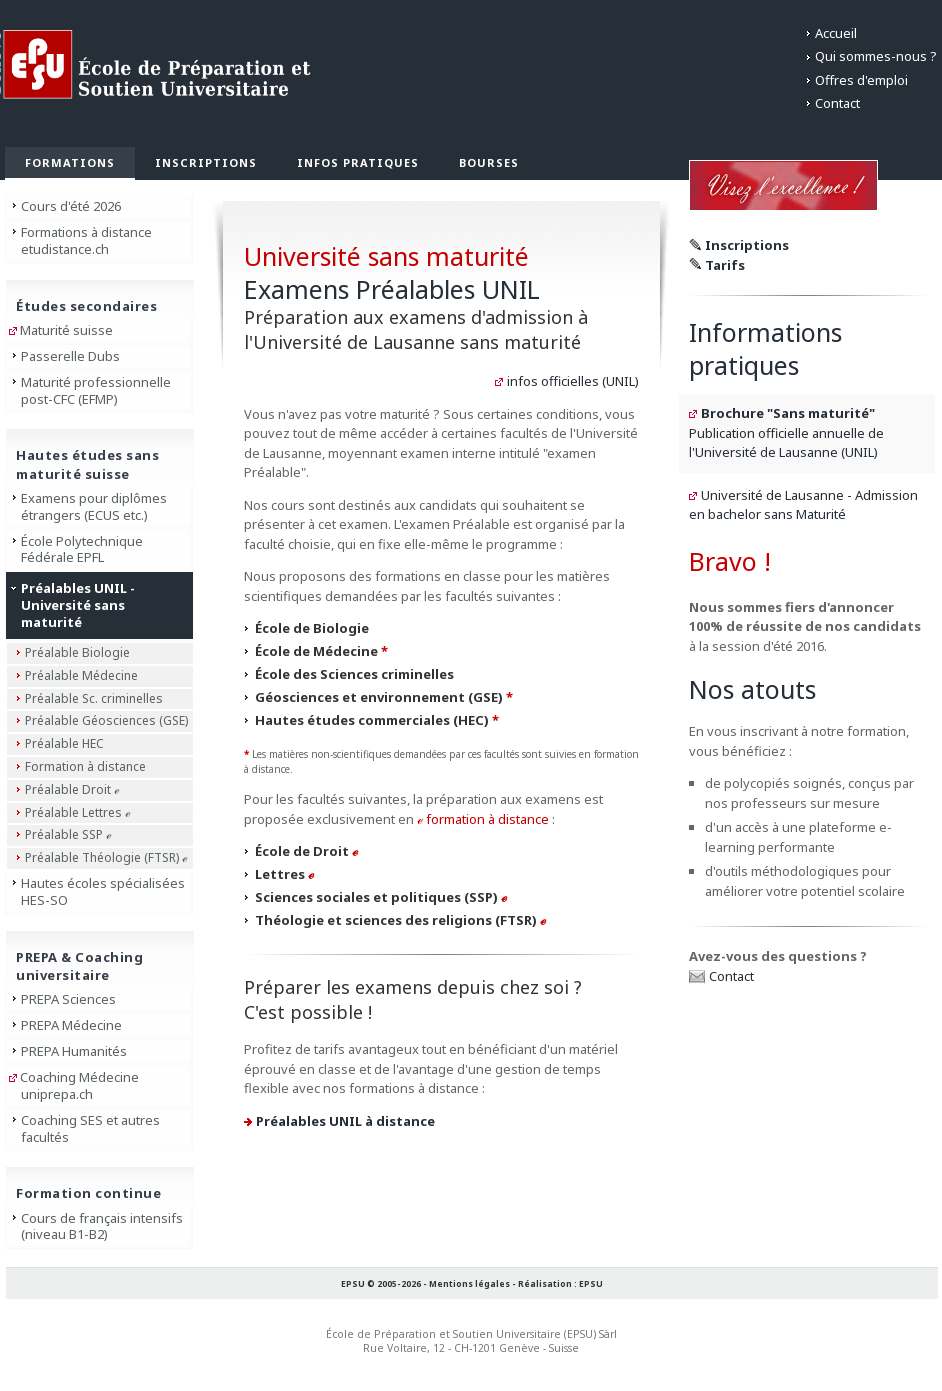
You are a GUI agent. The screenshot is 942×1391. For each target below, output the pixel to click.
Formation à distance (85, 766)
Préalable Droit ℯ (72, 789)
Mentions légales (469, 1283)
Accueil (836, 33)
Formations (70, 162)
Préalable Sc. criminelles (94, 698)
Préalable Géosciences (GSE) (106, 720)
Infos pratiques (358, 162)
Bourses (489, 162)
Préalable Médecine (81, 675)
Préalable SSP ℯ (68, 834)
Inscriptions (206, 162)
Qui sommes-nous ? (876, 56)
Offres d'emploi (861, 80)
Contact (837, 103)
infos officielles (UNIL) (573, 381)
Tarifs (725, 265)
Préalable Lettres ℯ (78, 812)
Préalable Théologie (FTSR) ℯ (106, 857)
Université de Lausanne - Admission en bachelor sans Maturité (803, 505)
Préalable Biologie (77, 652)
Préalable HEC (64, 743)
